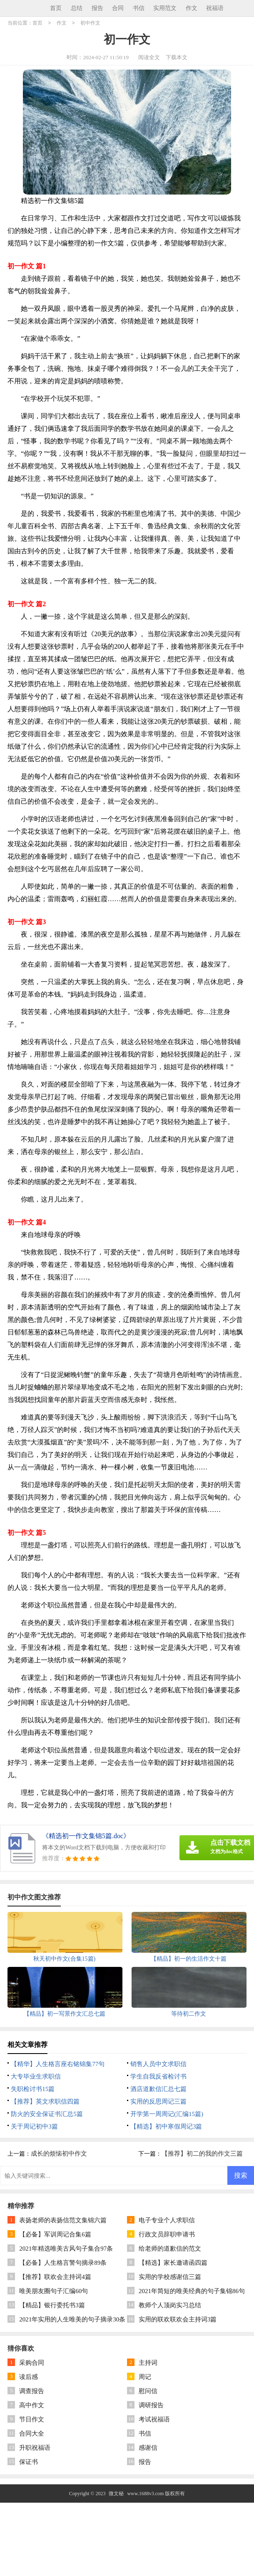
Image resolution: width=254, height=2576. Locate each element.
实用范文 (165, 8)
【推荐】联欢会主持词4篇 (55, 2277)
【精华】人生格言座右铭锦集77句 (58, 2064)
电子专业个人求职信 (167, 2220)
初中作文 (90, 23)
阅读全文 (149, 57)
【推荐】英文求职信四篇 (45, 2101)
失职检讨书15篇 (33, 2089)
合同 (118, 8)
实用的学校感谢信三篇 (170, 2277)
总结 (76, 8)
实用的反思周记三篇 (158, 2101)
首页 (56, 8)
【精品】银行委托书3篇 (52, 2305)
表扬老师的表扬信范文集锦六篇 (63, 2220)
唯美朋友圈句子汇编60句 (53, 2291)
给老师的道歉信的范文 (170, 2248)
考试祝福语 (154, 2419)
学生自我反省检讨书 (158, 2076)
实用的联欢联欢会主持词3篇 (178, 2319)
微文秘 (116, 2493)
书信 (138, 8)
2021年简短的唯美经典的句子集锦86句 (192, 2291)
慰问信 (148, 2391)
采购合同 (31, 2362)
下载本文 (176, 57)
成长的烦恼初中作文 (59, 2153)
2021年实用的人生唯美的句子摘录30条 (72, 2319)
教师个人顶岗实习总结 (170, 2305)
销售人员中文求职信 (158, 2064)
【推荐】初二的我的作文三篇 (202, 2153)
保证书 (28, 2462)
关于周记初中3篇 (34, 2126)
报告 (97, 8)
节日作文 (31, 2419)
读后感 (28, 2377)
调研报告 (151, 2405)
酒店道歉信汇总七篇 (158, 2089)
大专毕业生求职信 (36, 2076)
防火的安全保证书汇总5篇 (47, 2114)
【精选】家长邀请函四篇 (173, 2262)
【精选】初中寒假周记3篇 (166, 2126)
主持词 (148, 2362)
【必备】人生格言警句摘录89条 (63, 2262)
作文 (191, 8)
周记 (145, 2377)
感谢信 (148, 2447)
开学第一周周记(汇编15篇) (166, 2114)
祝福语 (215, 8)
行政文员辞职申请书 (167, 2234)
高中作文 (31, 2405)
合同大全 (31, 2433)
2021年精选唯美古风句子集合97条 (66, 2248)
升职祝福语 (34, 2447)
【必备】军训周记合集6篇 (55, 2234)
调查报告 (31, 2391)
